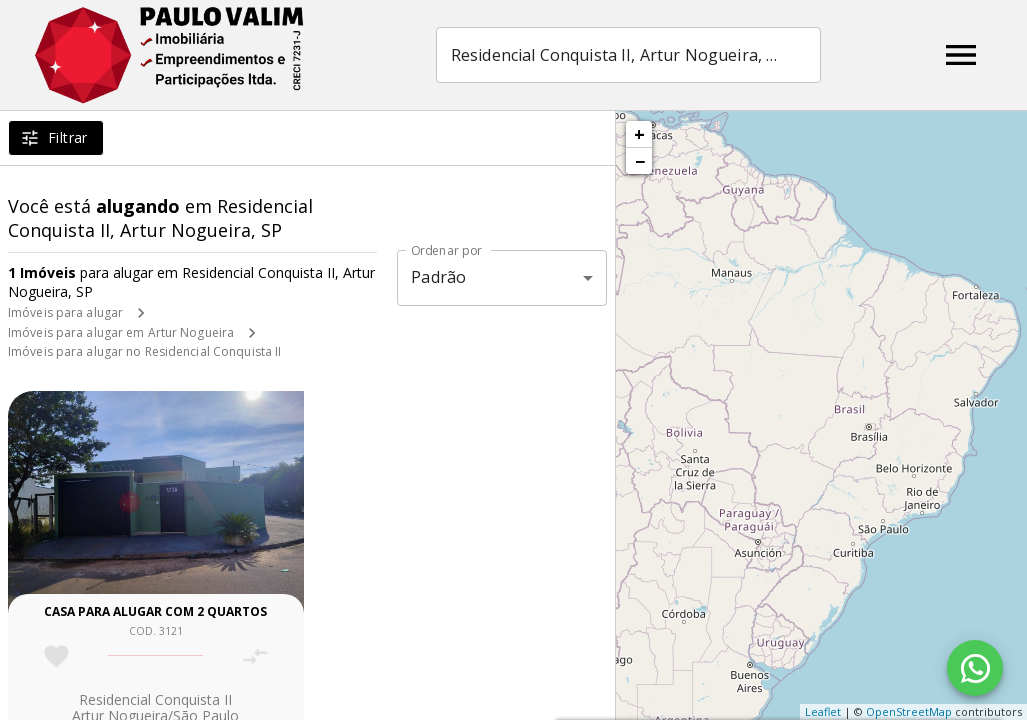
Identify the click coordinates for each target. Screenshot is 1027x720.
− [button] (640, 161)
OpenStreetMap (909, 711)
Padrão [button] (438, 277)
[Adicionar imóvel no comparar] (255, 656)
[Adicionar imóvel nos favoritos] (56, 656)
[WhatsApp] (975, 668)
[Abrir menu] (961, 55)
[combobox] (628, 55)
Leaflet (823, 711)
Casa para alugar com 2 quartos (155, 611)
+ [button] (639, 134)
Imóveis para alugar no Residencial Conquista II (144, 351)
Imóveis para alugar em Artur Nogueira (121, 332)
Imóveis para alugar (65, 312)
